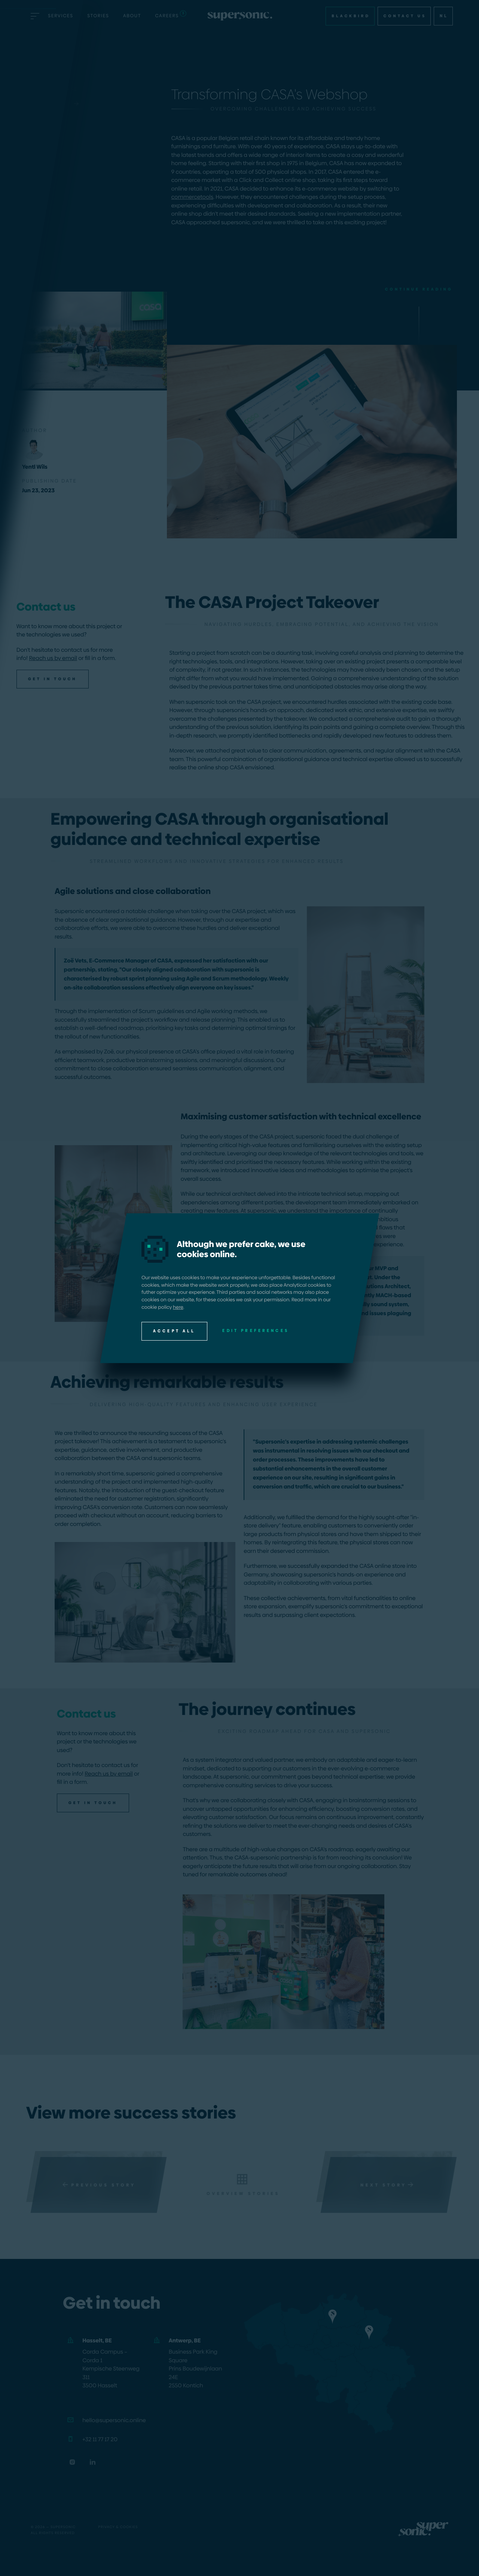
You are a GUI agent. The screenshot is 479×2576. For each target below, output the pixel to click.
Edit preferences (255, 1330)
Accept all (174, 1330)
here (178, 1306)
